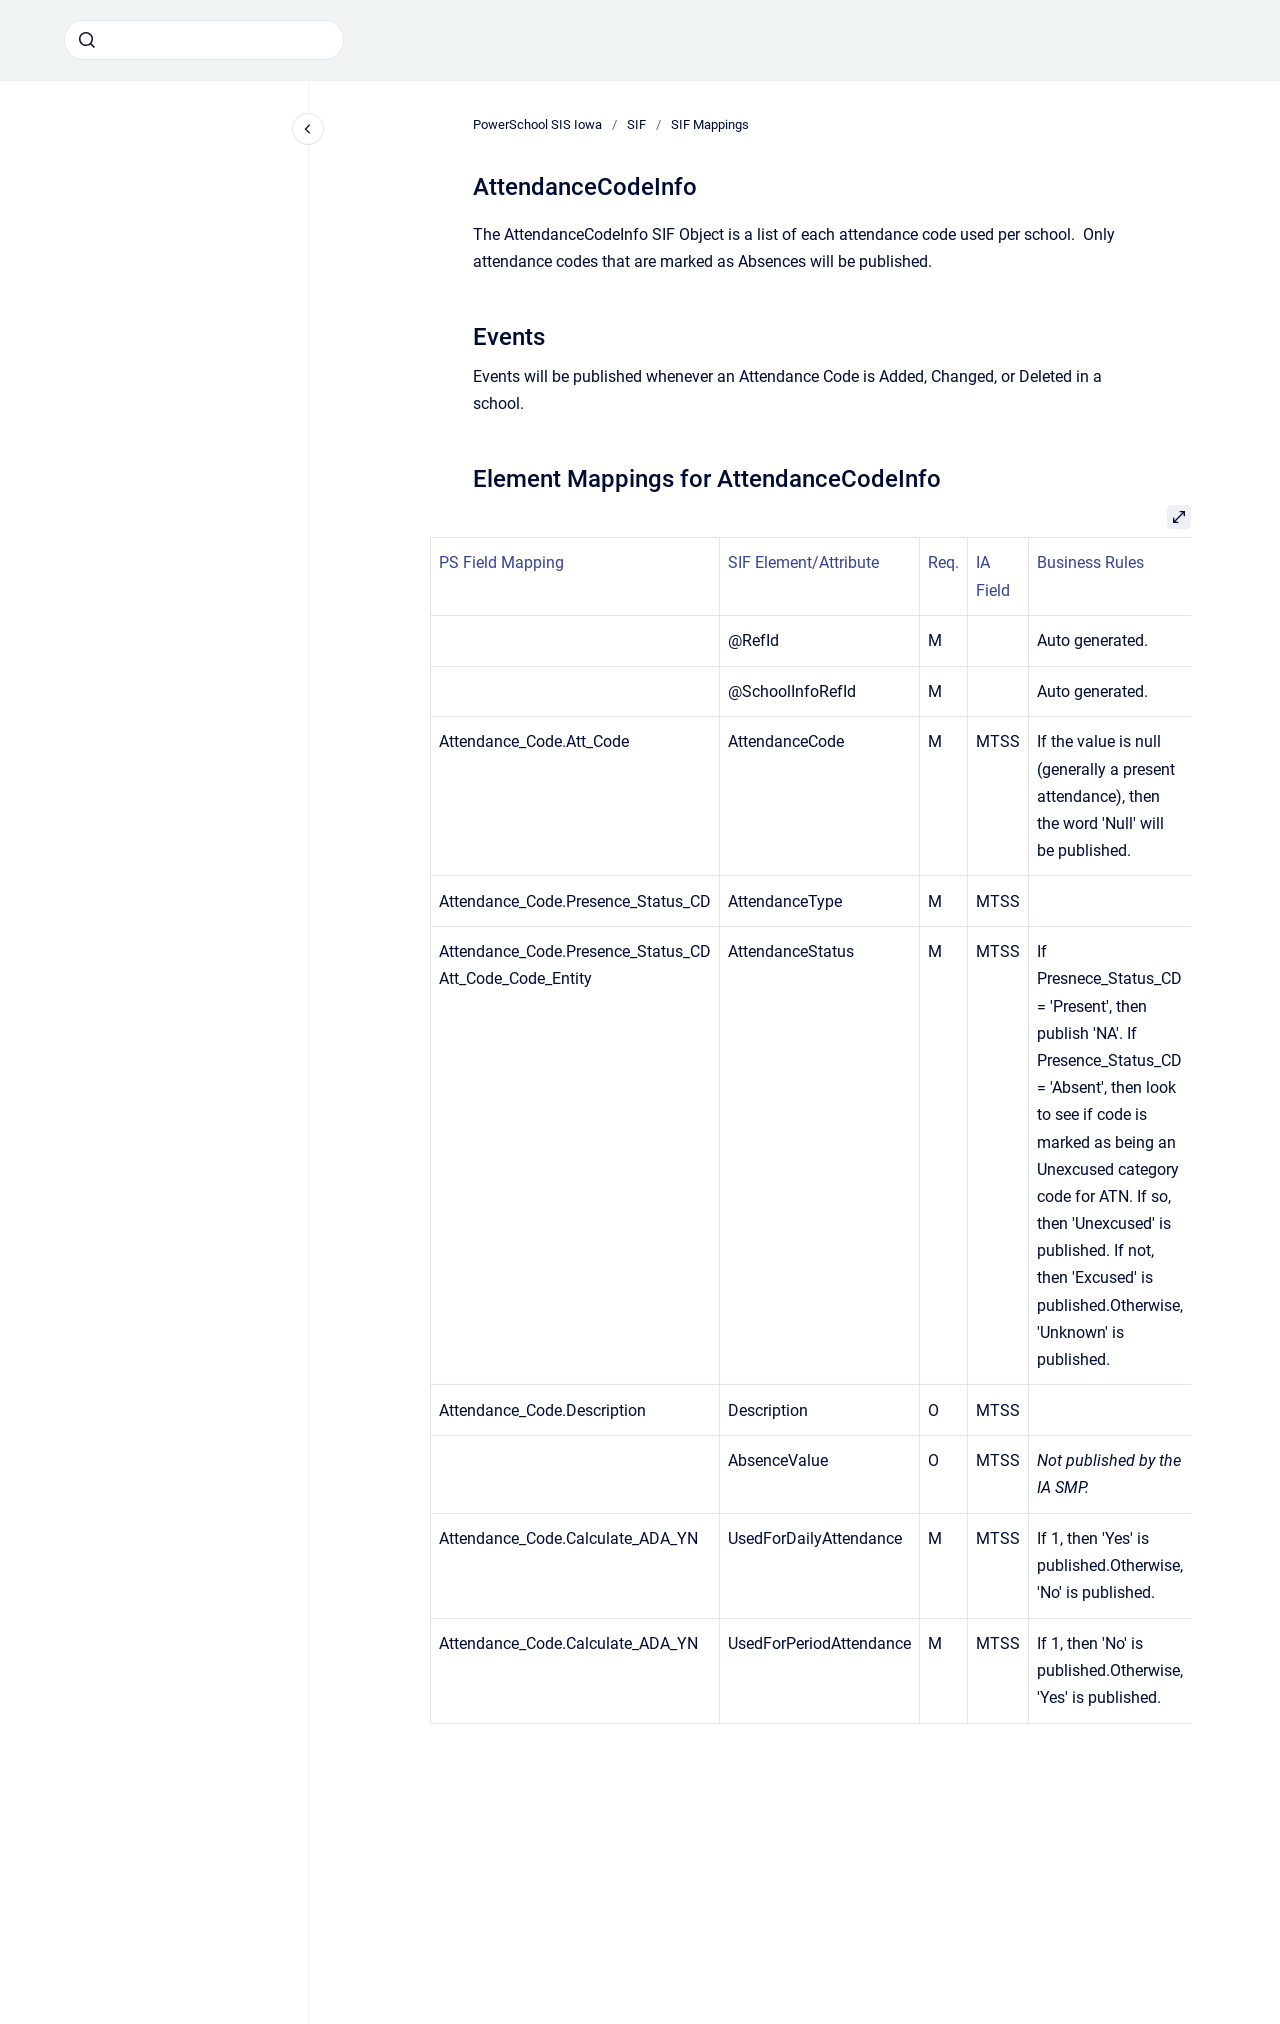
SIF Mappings (710, 124)
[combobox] (204, 40)
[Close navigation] (308, 129)
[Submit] (87, 40)
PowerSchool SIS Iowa (537, 124)
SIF (636, 124)
